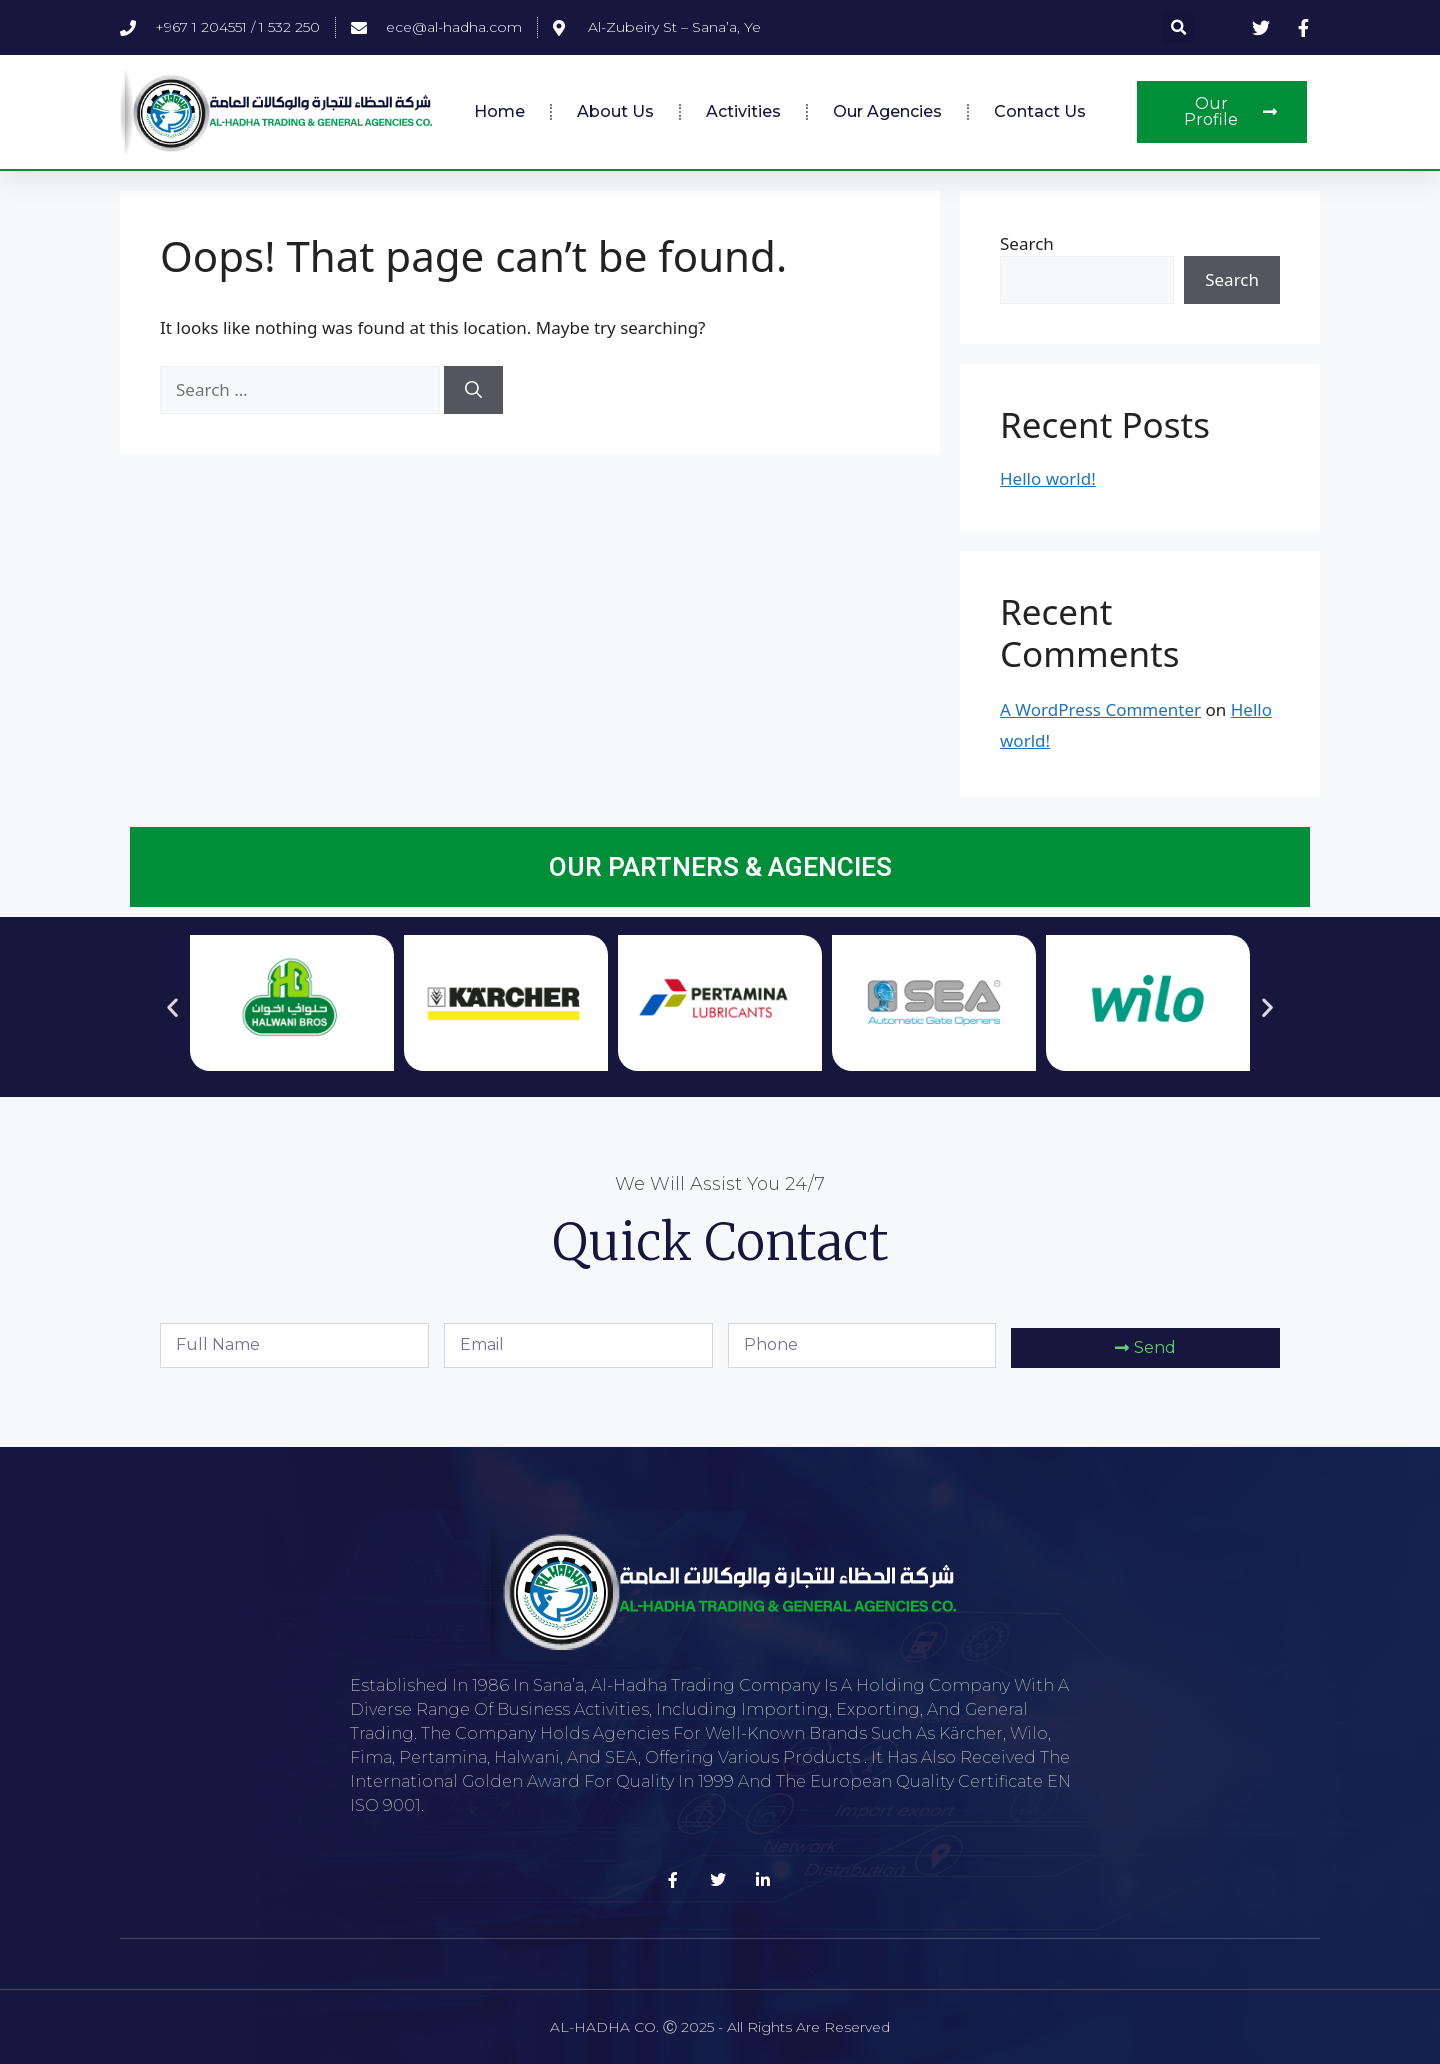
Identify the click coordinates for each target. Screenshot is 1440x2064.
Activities (743, 111)
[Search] (473, 390)
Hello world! (1048, 478)
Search (1027, 243)
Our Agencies (887, 111)
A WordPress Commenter (1100, 709)
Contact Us (1040, 111)
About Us (615, 111)
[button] (1178, 27)
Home (499, 111)
